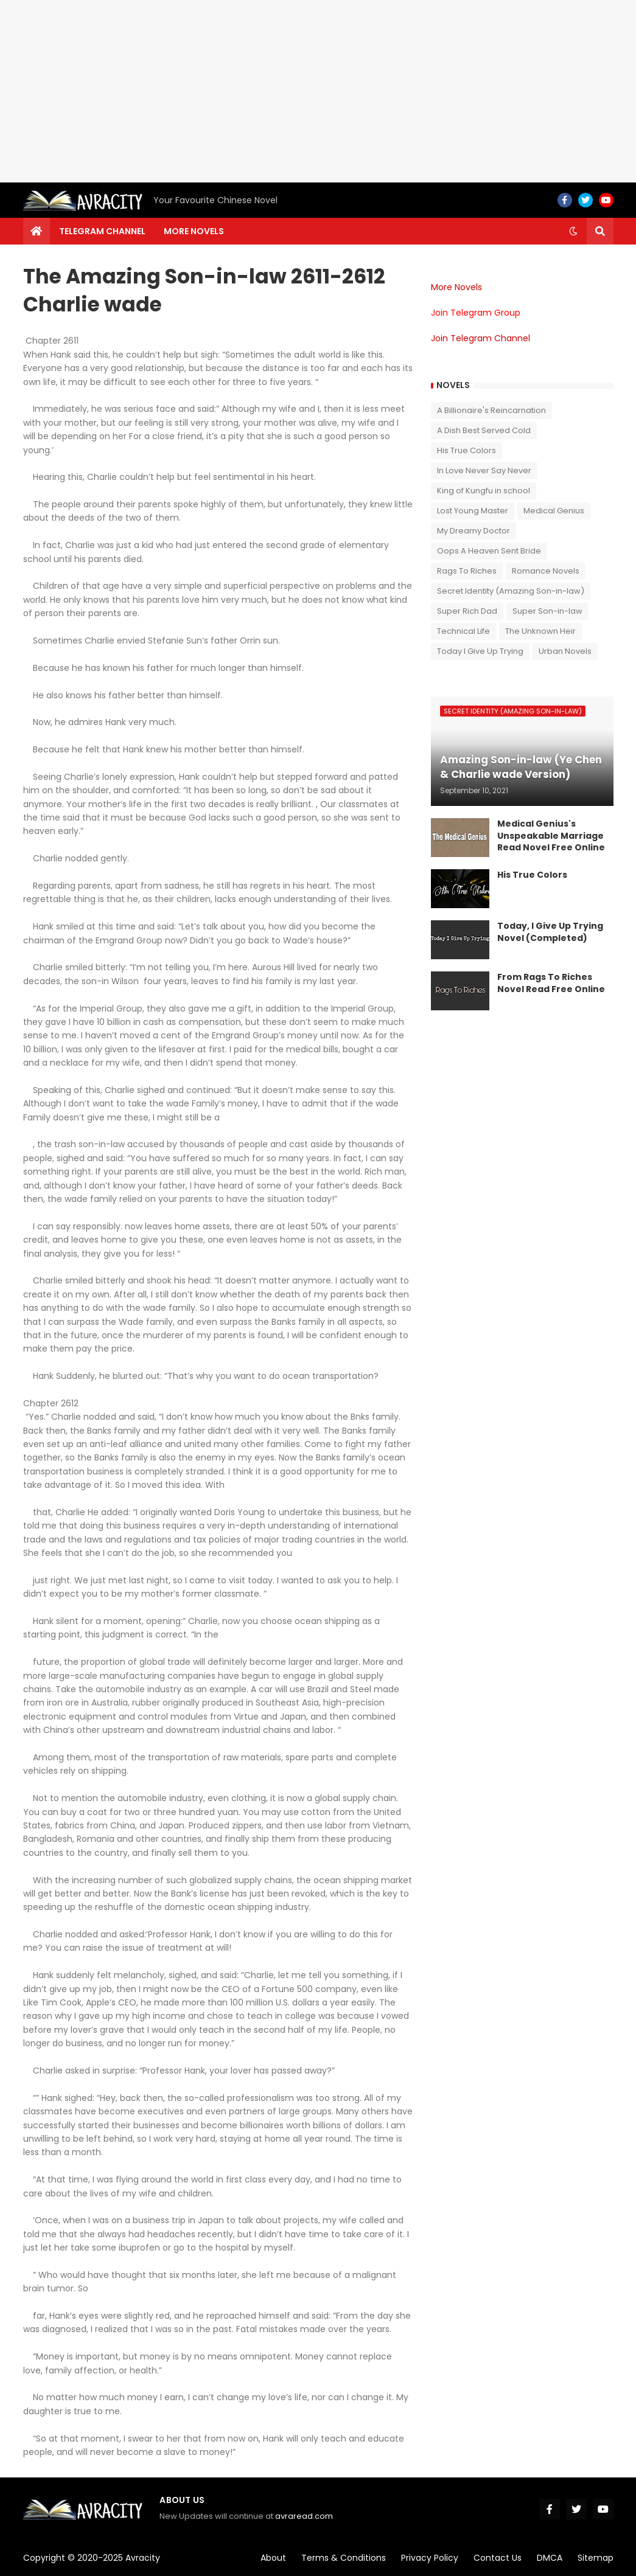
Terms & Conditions (343, 2558)
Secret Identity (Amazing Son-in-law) (510, 591)
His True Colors (466, 450)
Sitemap (595, 2558)
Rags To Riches (467, 571)
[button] (573, 231)
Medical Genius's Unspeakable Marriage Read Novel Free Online (551, 835)
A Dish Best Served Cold (484, 430)
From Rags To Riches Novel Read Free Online (551, 983)
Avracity (142, 2558)
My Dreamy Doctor (473, 530)
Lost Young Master (472, 510)
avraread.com (304, 2516)
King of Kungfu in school (483, 490)
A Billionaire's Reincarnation (491, 410)
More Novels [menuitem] (194, 231)
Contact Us (498, 2558)
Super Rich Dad (467, 611)
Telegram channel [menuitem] (102, 231)
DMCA (549, 2558)
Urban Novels (565, 651)
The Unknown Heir (540, 631)
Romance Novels (545, 571)
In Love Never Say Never (484, 470)
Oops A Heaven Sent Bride (489, 551)
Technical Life (463, 631)
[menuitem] (36, 231)
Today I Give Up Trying (480, 651)
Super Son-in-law (547, 611)
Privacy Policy (429, 2558)
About (273, 2558)
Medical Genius (553, 510)
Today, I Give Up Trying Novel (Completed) (550, 932)
